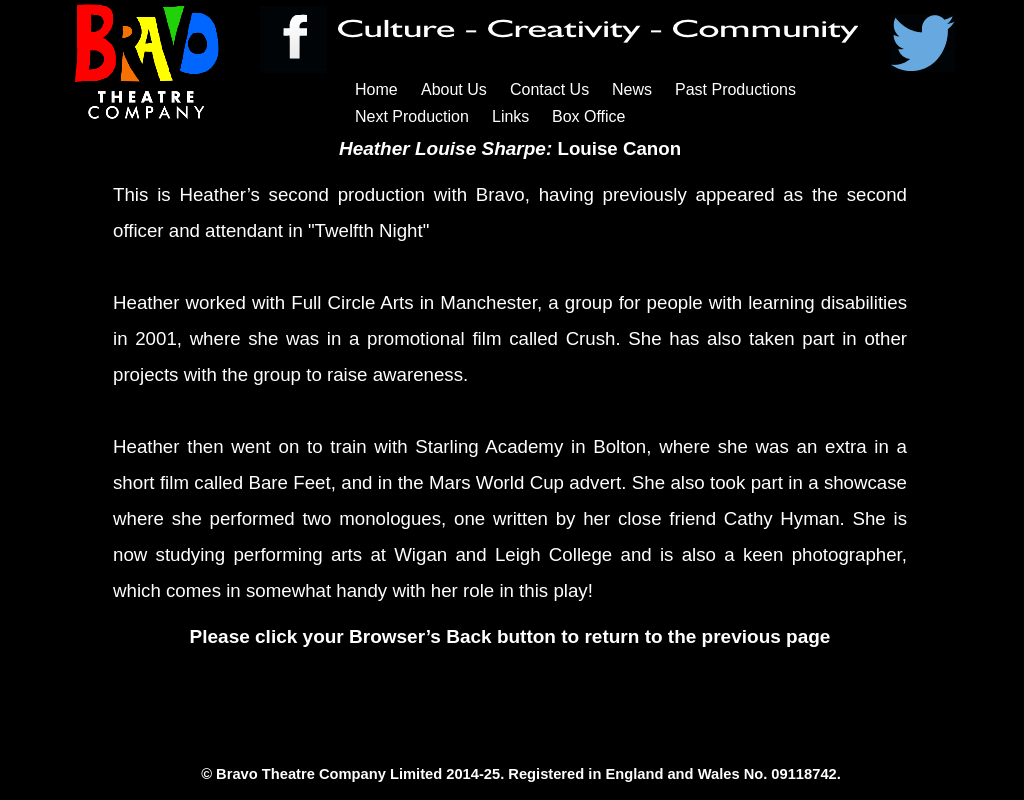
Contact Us (549, 89)
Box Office (589, 116)
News (632, 89)
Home (376, 89)
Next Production (412, 116)
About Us (454, 89)
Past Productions (735, 89)
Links (510, 116)
